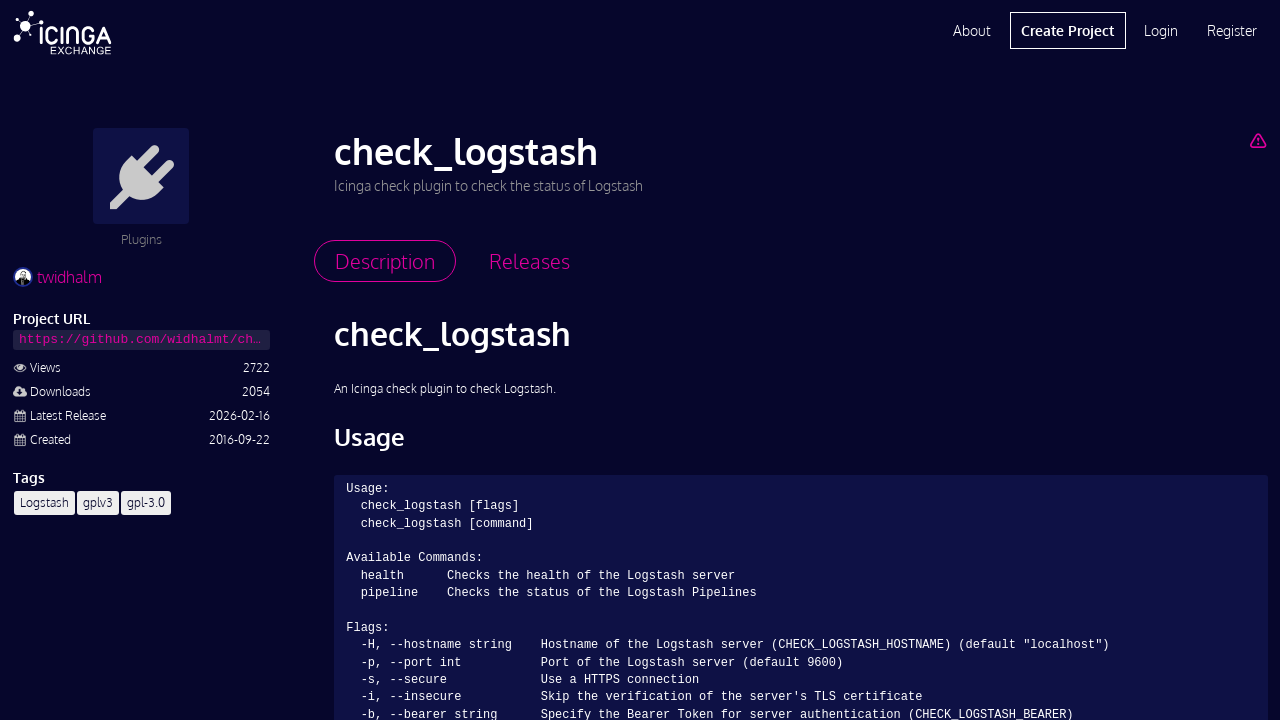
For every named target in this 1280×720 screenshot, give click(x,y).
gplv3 (98, 502)
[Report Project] (1257, 140)
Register (1232, 30)
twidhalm (57, 277)
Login (1161, 30)
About (972, 30)
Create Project (1067, 30)
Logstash (44, 502)
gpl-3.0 (146, 502)
